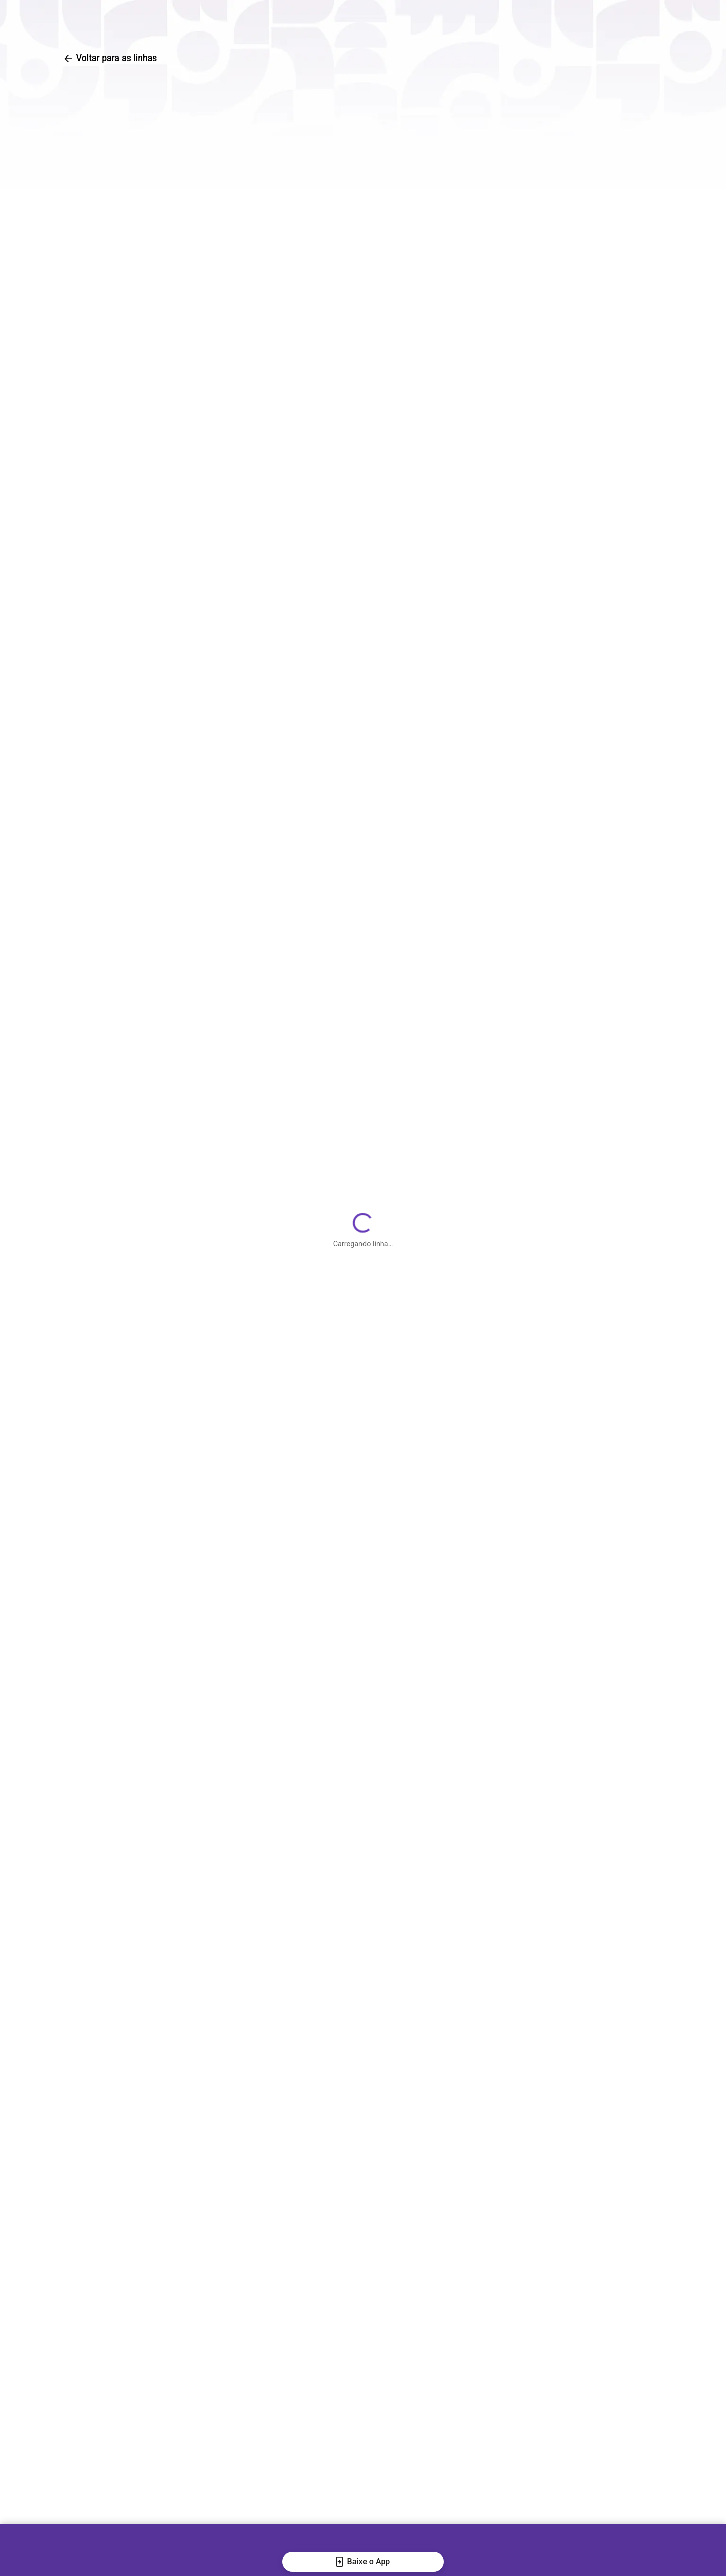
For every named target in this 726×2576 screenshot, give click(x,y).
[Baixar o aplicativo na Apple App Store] (634, 20)
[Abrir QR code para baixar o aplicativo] (665, 20)
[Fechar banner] (17, 2556)
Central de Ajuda (533, 20)
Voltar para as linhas (110, 58)
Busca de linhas (355, 20)
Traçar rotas (443, 20)
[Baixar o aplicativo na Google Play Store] (603, 20)
